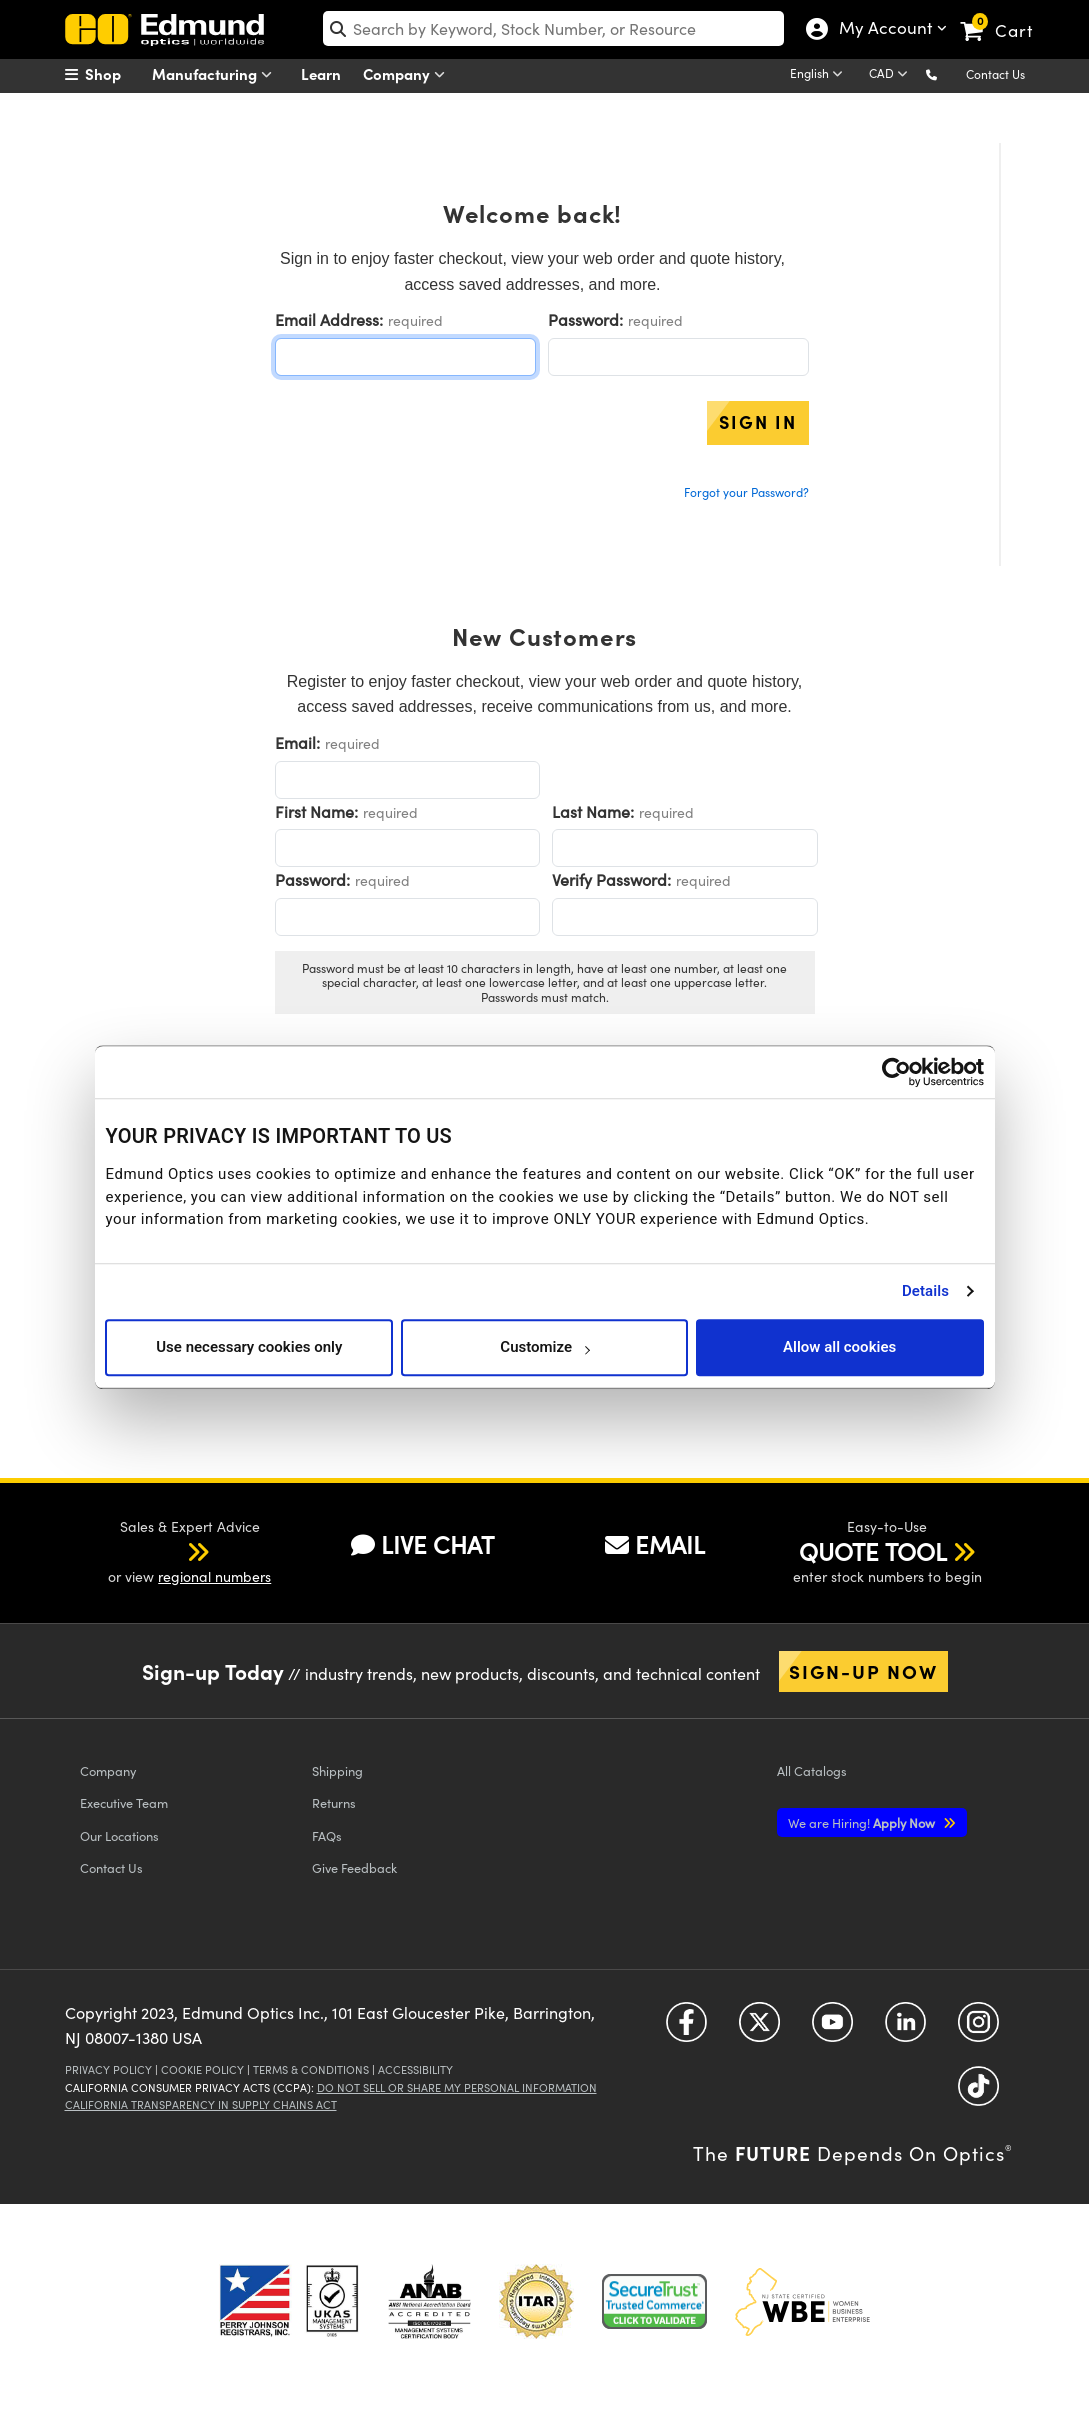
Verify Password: (611, 879)
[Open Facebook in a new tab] (686, 2028)
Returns (334, 1802)
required (415, 320)
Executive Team (124, 1802)
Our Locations (119, 1835)
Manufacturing (216, 74)
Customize (544, 1347)
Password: (585, 319)
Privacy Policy (108, 2069)
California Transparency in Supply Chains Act (201, 2104)
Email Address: (329, 319)
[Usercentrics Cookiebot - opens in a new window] (896, 1072)
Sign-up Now (863, 1671)
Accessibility (415, 2069)
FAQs (327, 1835)
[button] (947, 73)
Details (925, 1291)
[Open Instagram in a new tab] (978, 2028)
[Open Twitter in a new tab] (759, 2028)
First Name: (316, 811)
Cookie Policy (202, 2069)
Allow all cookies (839, 1347)
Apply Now (863, 1822)
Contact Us (995, 74)
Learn (321, 73)
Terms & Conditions (311, 2069)
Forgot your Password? (746, 492)
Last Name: (593, 811)
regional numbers (214, 1576)
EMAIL (655, 1544)
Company (408, 74)
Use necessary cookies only (249, 1347)
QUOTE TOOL (873, 1551)
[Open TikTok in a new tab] (978, 2092)
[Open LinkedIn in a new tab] (905, 2028)
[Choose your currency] (891, 75)
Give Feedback (354, 1867)
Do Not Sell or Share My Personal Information (457, 2087)
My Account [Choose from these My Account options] (881, 30)
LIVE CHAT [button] (422, 1544)
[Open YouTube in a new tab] (832, 2028)
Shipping (337, 1770)
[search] (553, 28)
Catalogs (812, 1770)
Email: (297, 742)
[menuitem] (115, 74)
